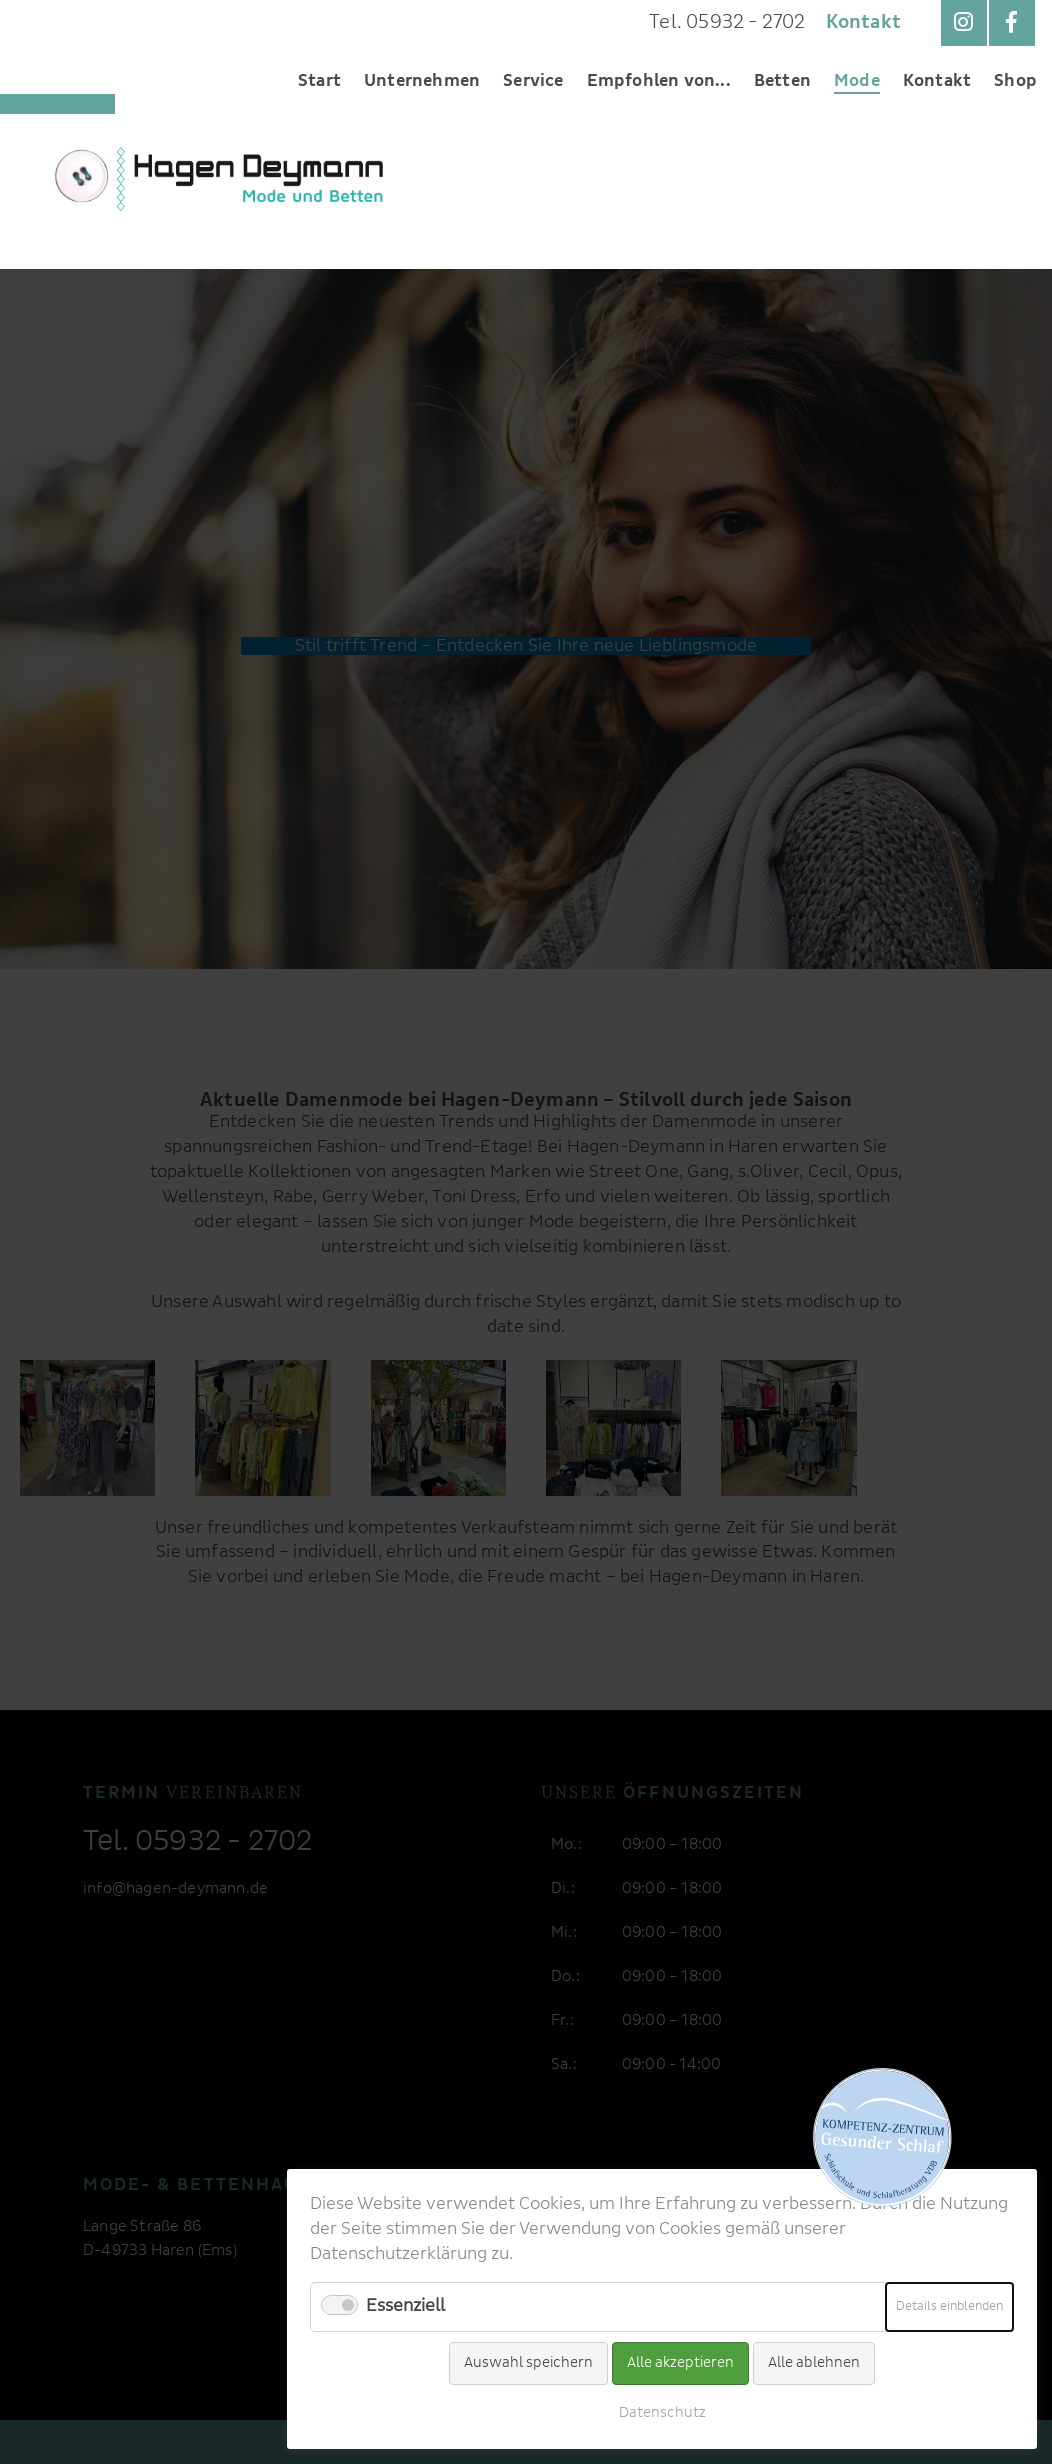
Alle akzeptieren (680, 2362)
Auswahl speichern (528, 2362)
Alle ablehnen (814, 2362)
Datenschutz (662, 2413)
